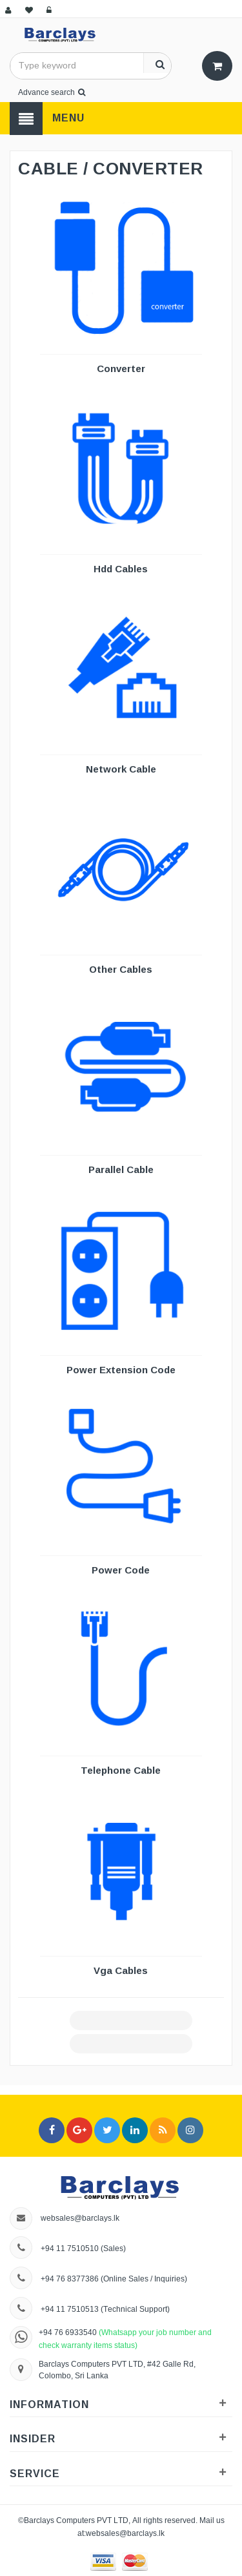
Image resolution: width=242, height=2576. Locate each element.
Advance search (51, 92)
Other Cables (120, 969)
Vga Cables (121, 1970)
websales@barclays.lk (80, 2217)
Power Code (121, 1569)
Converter (121, 368)
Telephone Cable (121, 1770)
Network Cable (121, 768)
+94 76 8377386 (70, 2278)
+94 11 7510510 (70, 2248)
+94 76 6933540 (69, 2332)
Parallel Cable (121, 1169)
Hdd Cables (121, 568)
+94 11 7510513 (71, 2308)
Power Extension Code (121, 1369)
